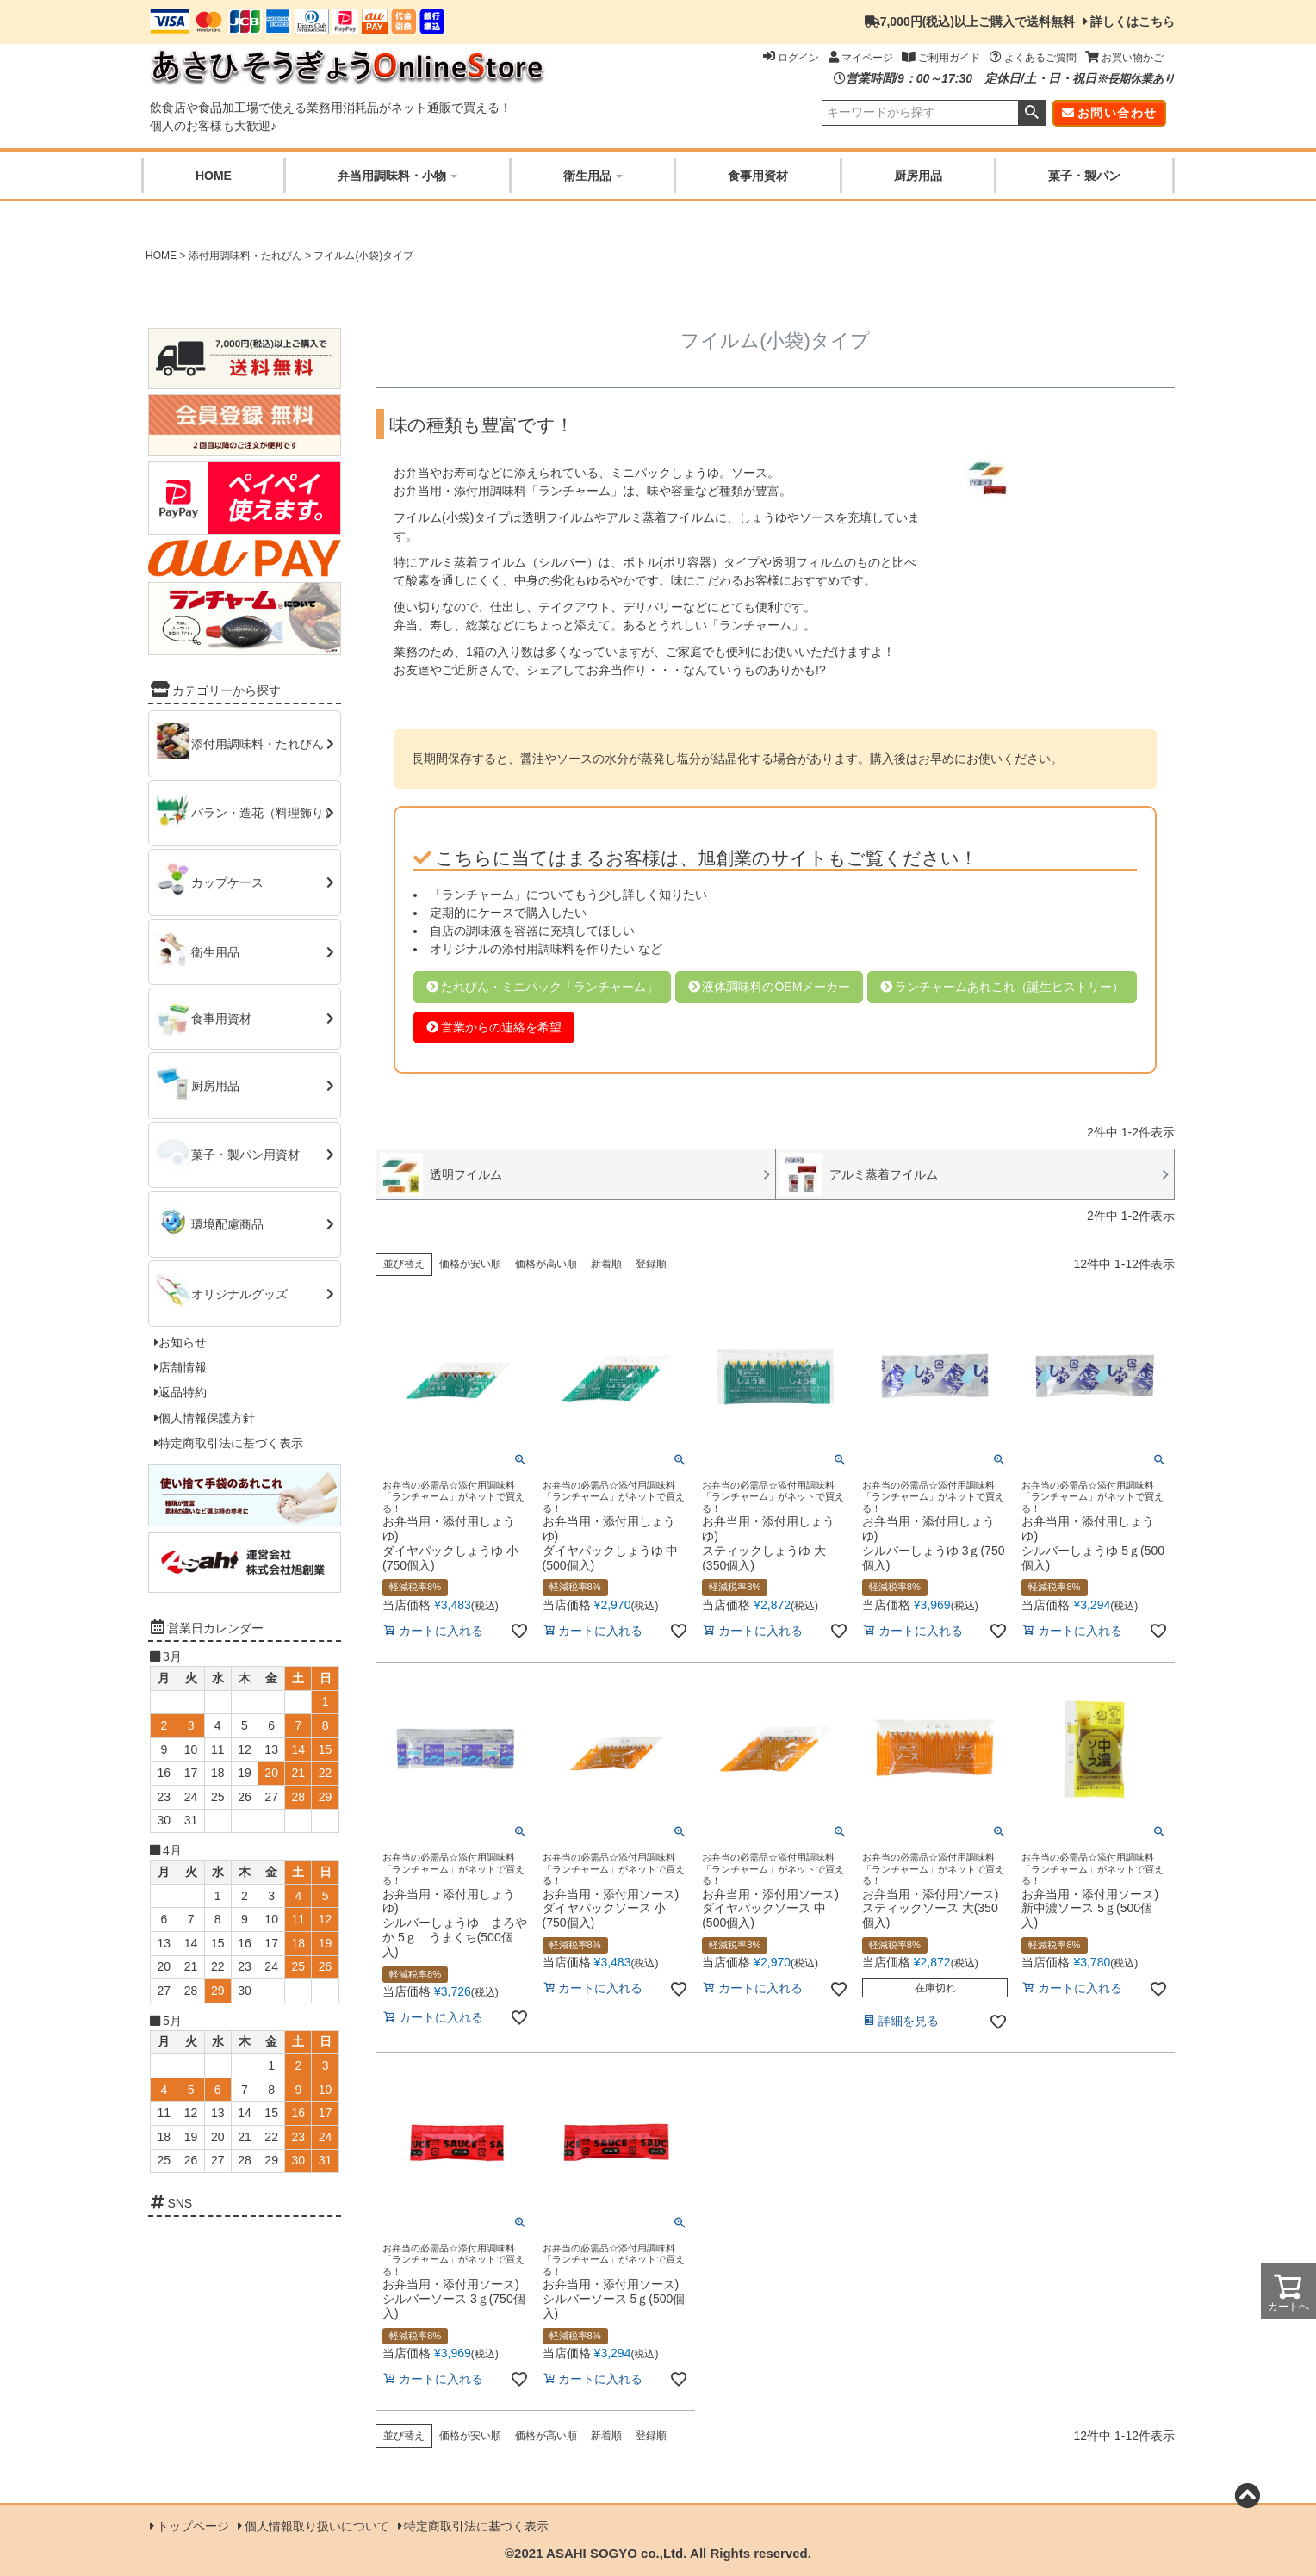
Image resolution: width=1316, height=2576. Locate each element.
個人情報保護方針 (206, 1418)
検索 (1031, 113)
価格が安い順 (470, 1264)
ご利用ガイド (941, 58)
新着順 (606, 1264)
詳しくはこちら (1132, 21)
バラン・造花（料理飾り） (263, 813)
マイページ (861, 58)
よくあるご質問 (1033, 58)
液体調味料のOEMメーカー (776, 987)
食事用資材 (758, 176)
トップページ (193, 2526)
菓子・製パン (1084, 176)
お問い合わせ (1117, 113)
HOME (214, 176)
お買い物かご (1124, 58)
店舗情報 (182, 1367)
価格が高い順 (546, 1264)
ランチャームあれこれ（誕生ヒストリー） (1009, 987)
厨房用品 (918, 176)
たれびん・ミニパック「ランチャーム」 (549, 987)
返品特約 (182, 1392)
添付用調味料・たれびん (245, 256)
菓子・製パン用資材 (245, 1154)
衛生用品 (593, 176)
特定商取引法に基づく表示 (230, 1443)
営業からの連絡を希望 (501, 1027)
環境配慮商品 (227, 1223)
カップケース (227, 882)
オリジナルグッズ (239, 1293)
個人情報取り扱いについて (317, 2526)
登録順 (651, 1264)
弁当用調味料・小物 (397, 176)
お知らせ (182, 1342)
